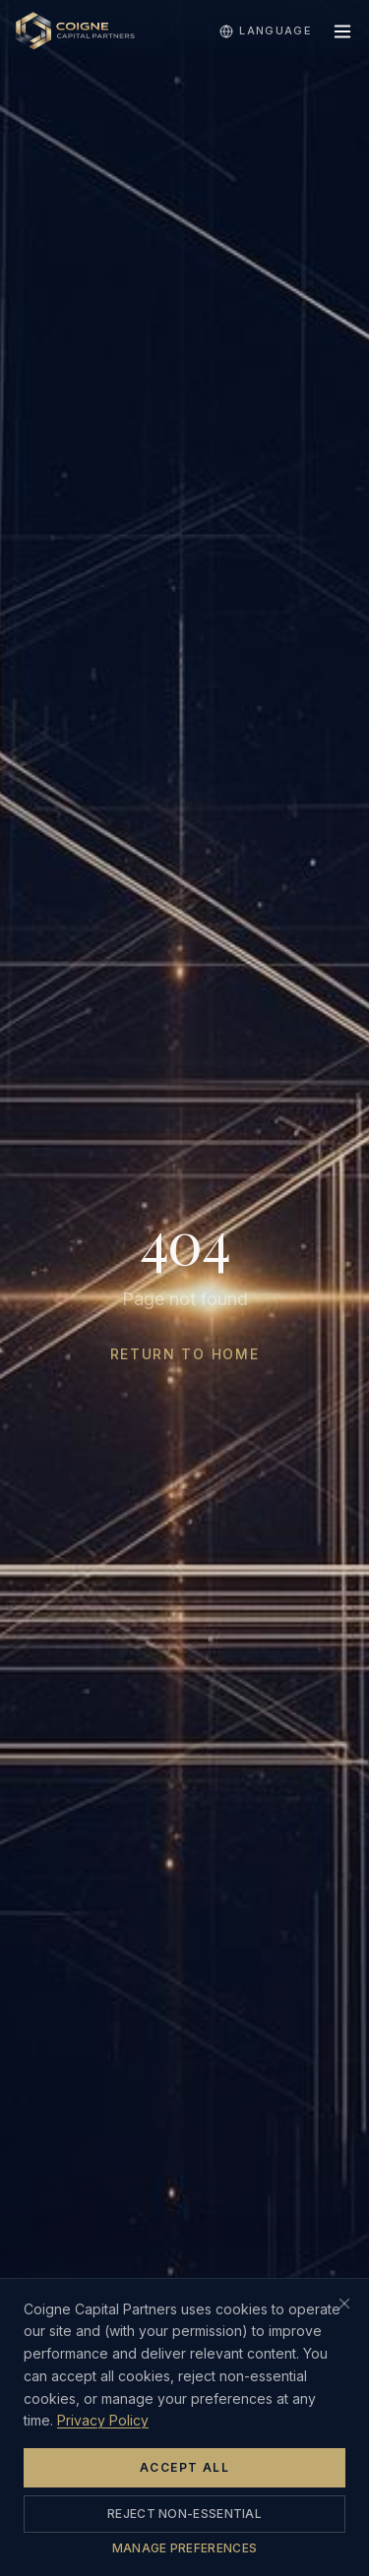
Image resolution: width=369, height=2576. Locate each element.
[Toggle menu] (342, 31)
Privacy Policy (103, 2420)
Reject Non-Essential (184, 2513)
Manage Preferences (184, 2548)
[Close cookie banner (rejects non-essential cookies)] (344, 2303)
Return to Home (185, 1354)
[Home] (75, 31)
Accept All (184, 2467)
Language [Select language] (265, 31)
